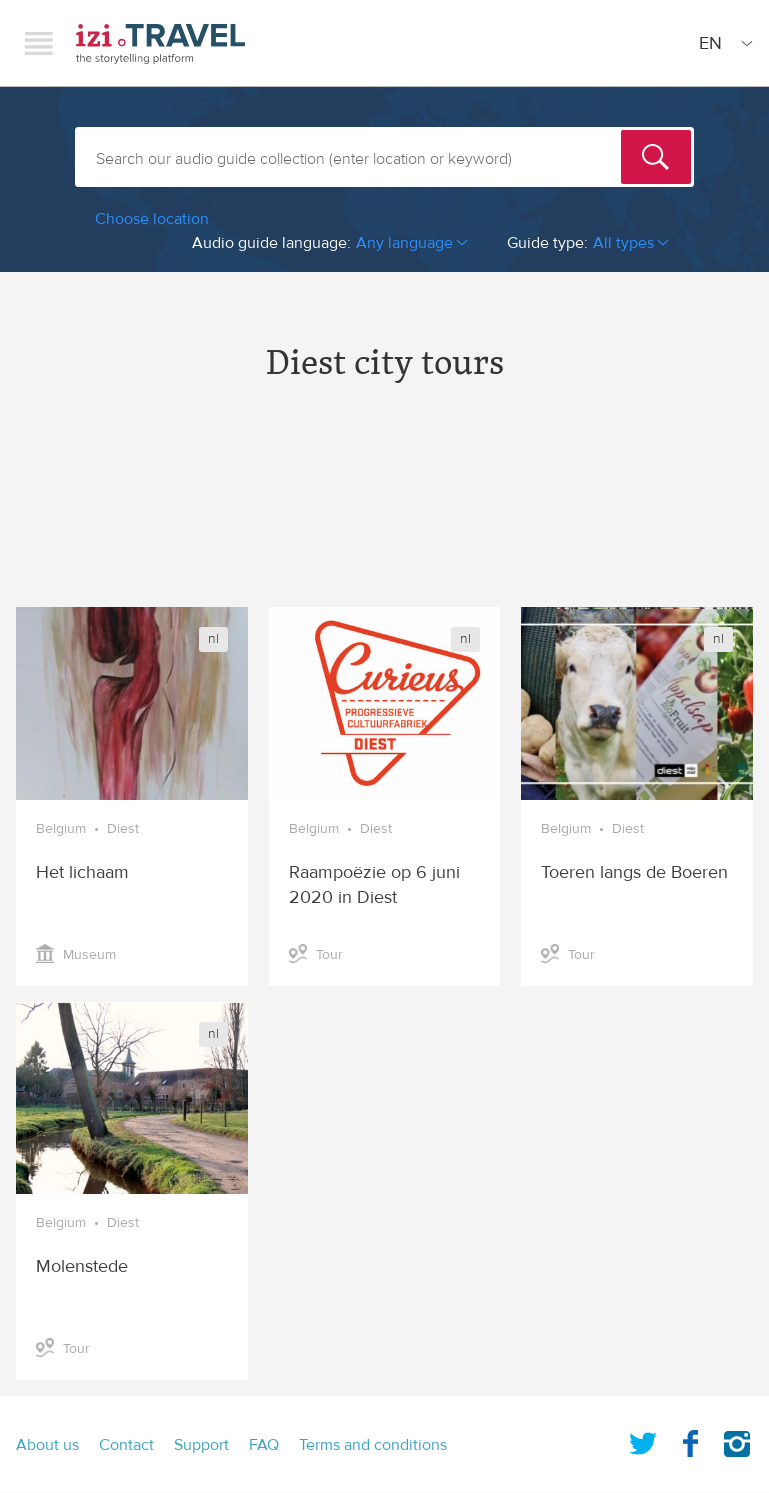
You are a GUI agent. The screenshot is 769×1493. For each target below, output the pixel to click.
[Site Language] (722, 43)
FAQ (264, 1445)
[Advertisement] (384, 512)
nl (213, 639)
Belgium (61, 829)
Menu (39, 43)
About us (47, 1445)
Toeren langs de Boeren (634, 872)
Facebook (690, 1440)
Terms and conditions (373, 1445)
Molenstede (82, 1266)
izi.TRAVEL (160, 43)
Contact (126, 1445)
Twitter (643, 1440)
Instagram (737, 1440)
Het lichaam (82, 872)
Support (201, 1445)
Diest (123, 829)
